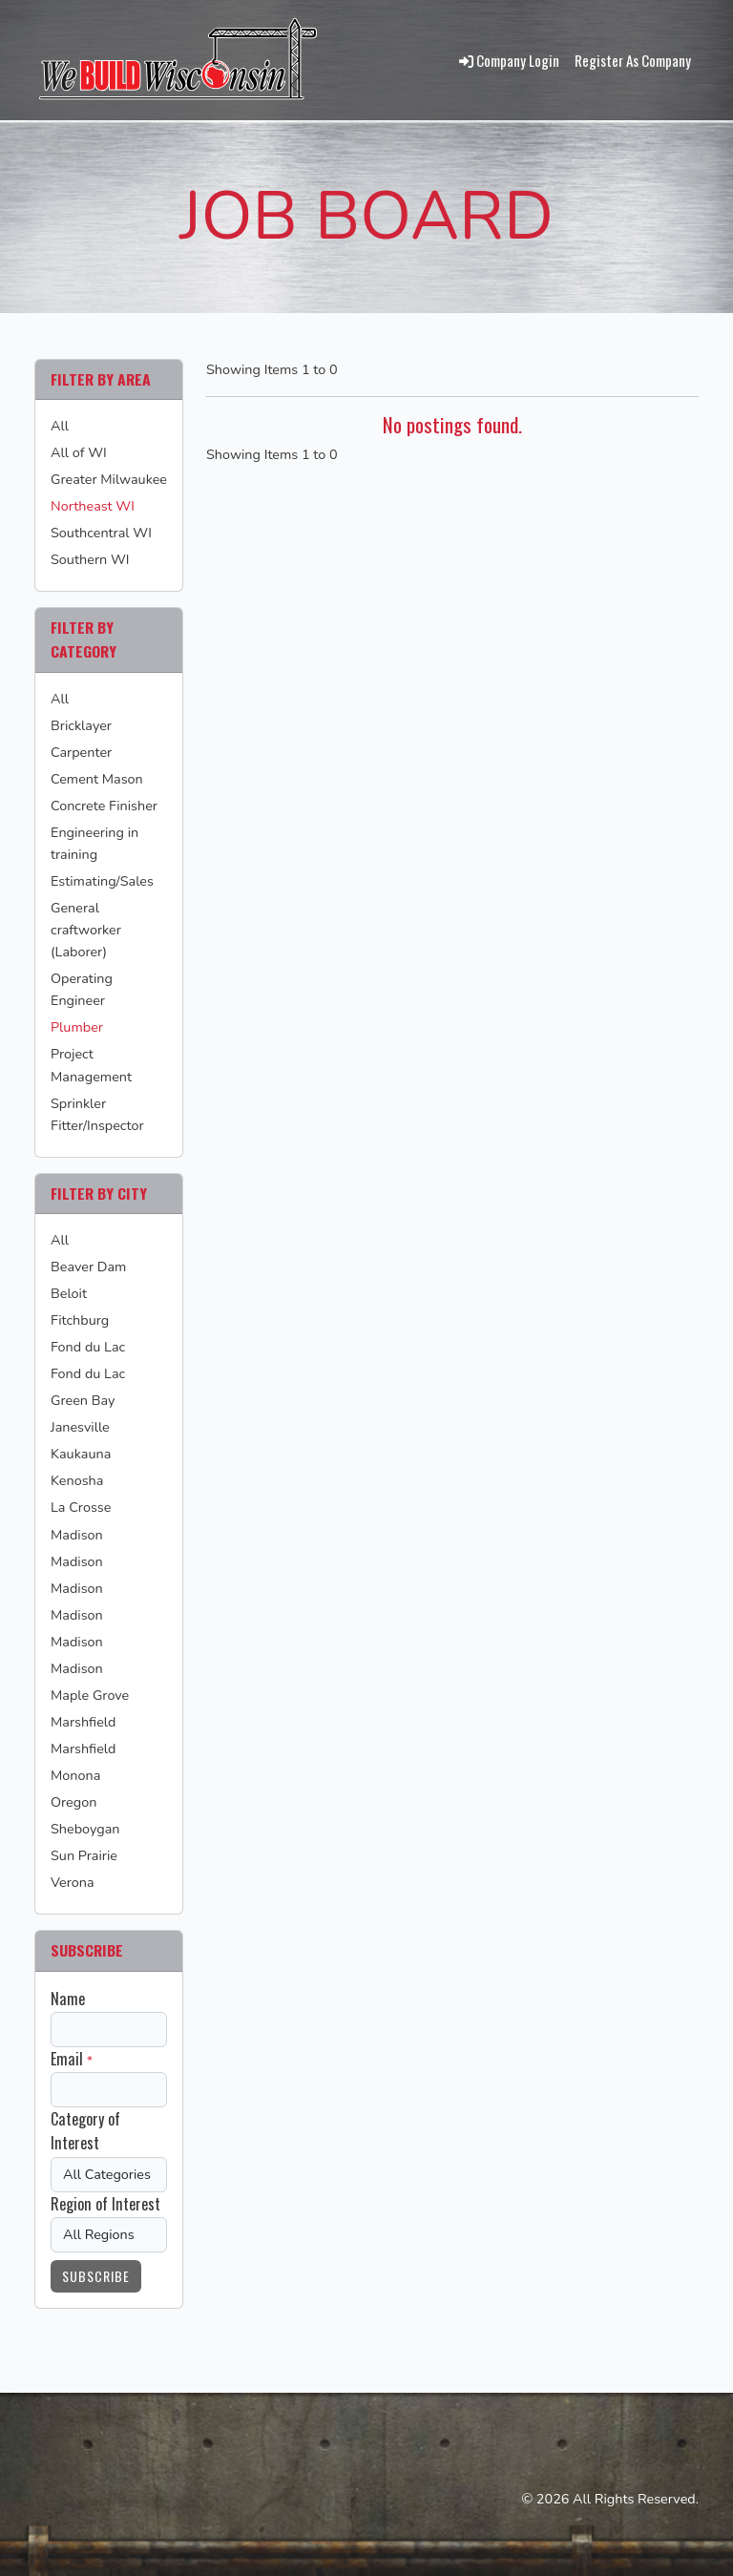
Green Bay (83, 1400)
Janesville (80, 1426)
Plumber (77, 1027)
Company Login (509, 60)
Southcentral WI (101, 532)
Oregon (73, 1802)
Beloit (69, 1293)
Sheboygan (85, 1828)
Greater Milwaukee (109, 479)
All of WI (79, 452)
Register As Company (633, 60)
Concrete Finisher (104, 805)
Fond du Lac (88, 1346)
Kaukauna (81, 1453)
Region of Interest (105, 2203)
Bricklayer (81, 725)
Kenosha (77, 1480)
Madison (77, 1534)
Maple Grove (90, 1695)
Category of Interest (85, 2131)
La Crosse (81, 1507)
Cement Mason (97, 778)
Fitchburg (80, 1320)
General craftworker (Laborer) (86, 929)
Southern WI (90, 559)
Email (67, 2058)
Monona (75, 1775)
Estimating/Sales (102, 880)
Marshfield (83, 1721)
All (60, 425)
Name (68, 1998)
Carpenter (81, 752)
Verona (72, 1882)
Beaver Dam (88, 1266)
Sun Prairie (84, 1855)
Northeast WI (93, 505)
